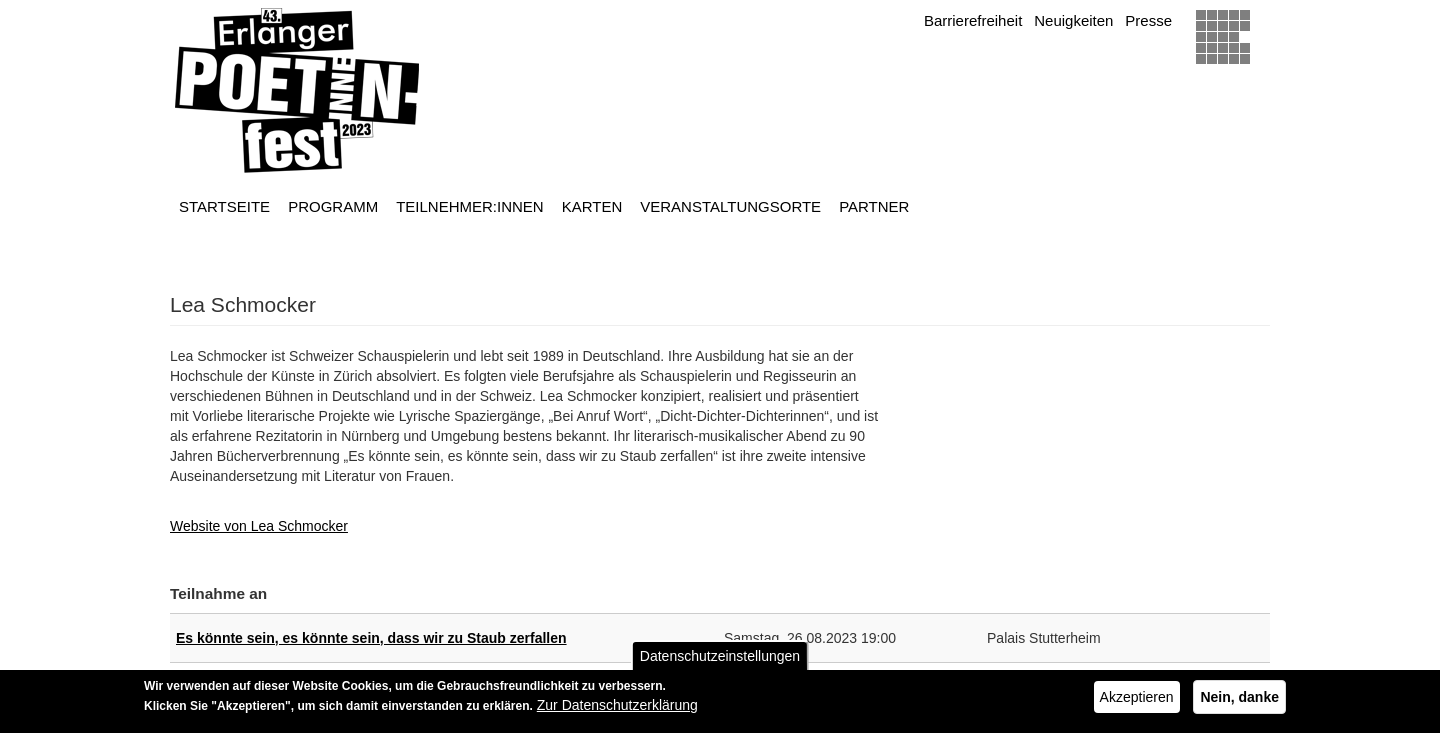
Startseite (224, 206)
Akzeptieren (1137, 702)
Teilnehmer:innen (470, 206)
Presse (1148, 20)
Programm (333, 206)
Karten (592, 206)
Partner (874, 206)
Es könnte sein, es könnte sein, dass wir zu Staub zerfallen (371, 638)
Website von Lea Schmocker (259, 526)
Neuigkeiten (1073, 20)
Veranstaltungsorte (730, 206)
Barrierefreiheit (973, 20)
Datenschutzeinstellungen (720, 661)
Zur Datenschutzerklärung (617, 710)
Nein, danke (1239, 702)
